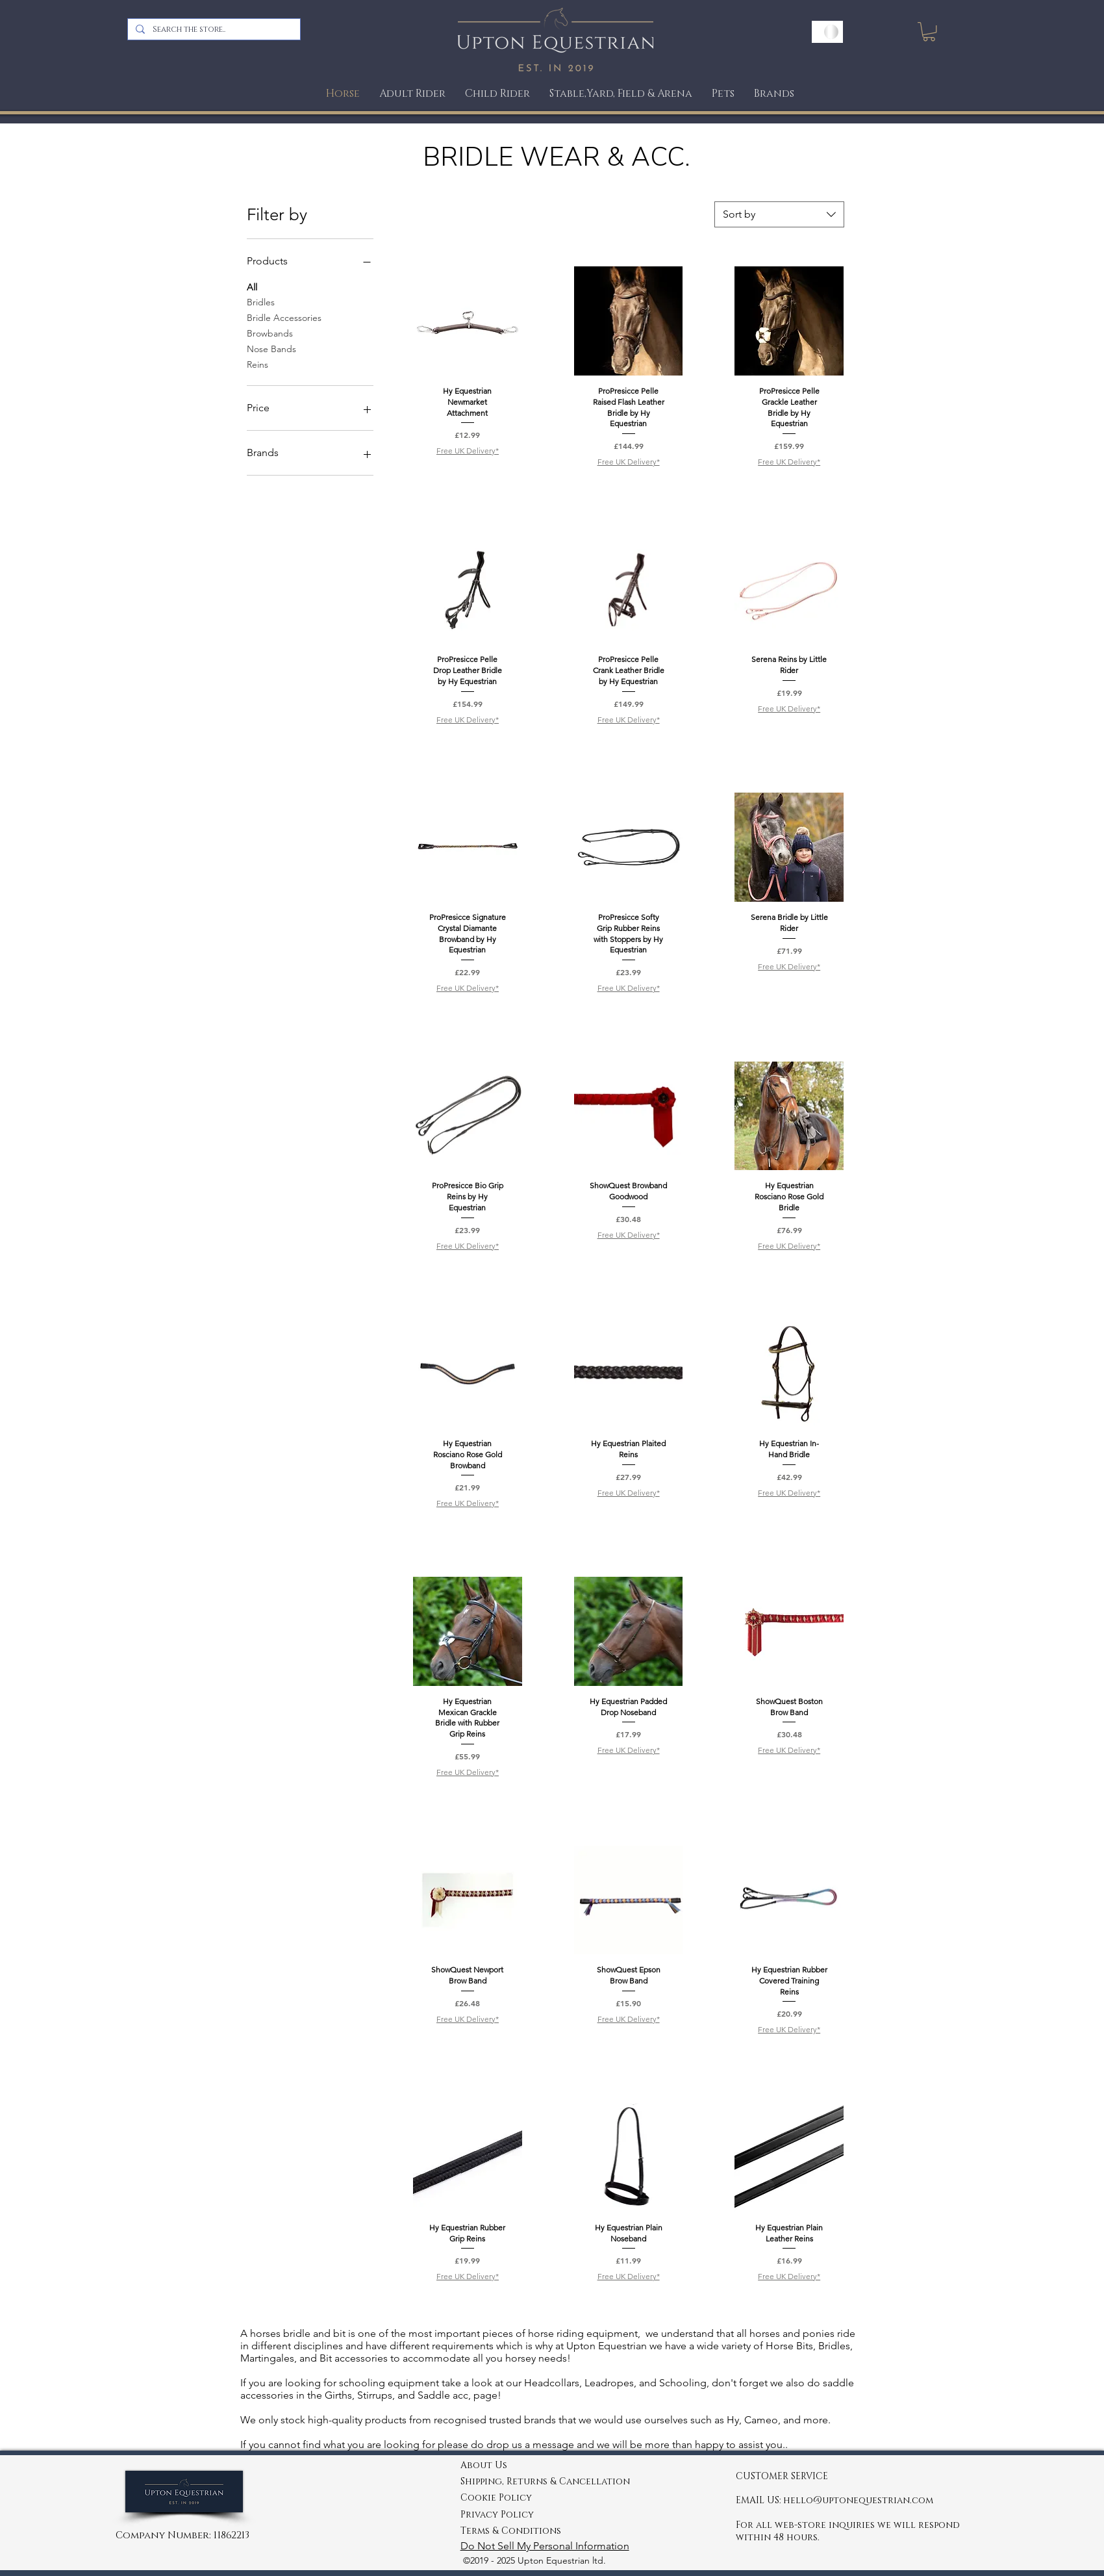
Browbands (270, 332)
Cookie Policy (496, 2498)
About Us (483, 2465)
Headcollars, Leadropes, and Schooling (614, 2383)
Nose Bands (271, 348)
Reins (257, 363)
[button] (723, 94)
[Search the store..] (213, 29)
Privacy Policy (497, 2514)
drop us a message (530, 2444)
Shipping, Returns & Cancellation (545, 2481)
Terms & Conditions (510, 2531)
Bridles (261, 301)
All (252, 286)
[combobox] (779, 214)
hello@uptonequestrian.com (858, 2500)
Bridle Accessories (284, 317)
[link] (929, 31)
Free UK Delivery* (467, 450)
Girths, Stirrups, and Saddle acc (395, 2395)
